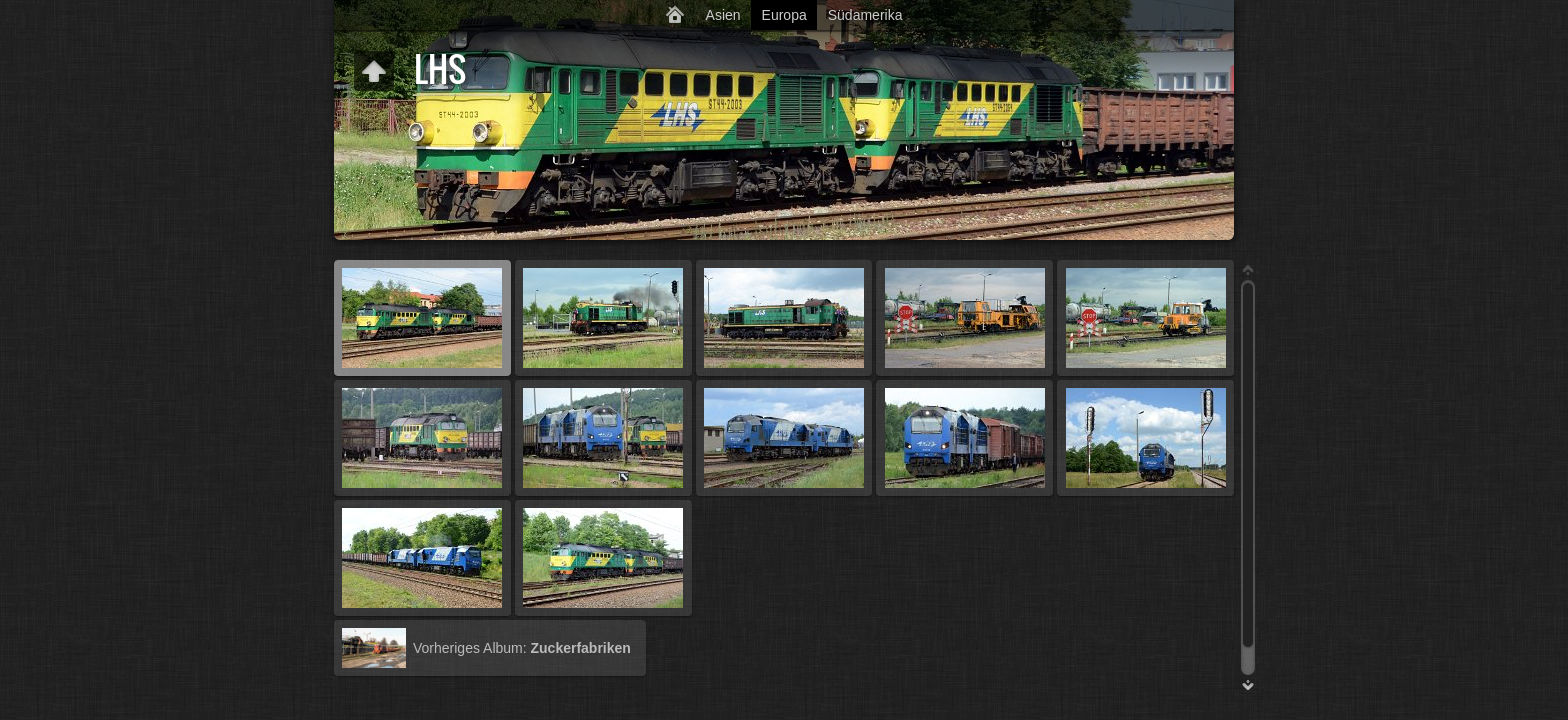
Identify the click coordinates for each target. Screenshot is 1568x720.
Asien (723, 15)
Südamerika (865, 15)
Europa (784, 15)
